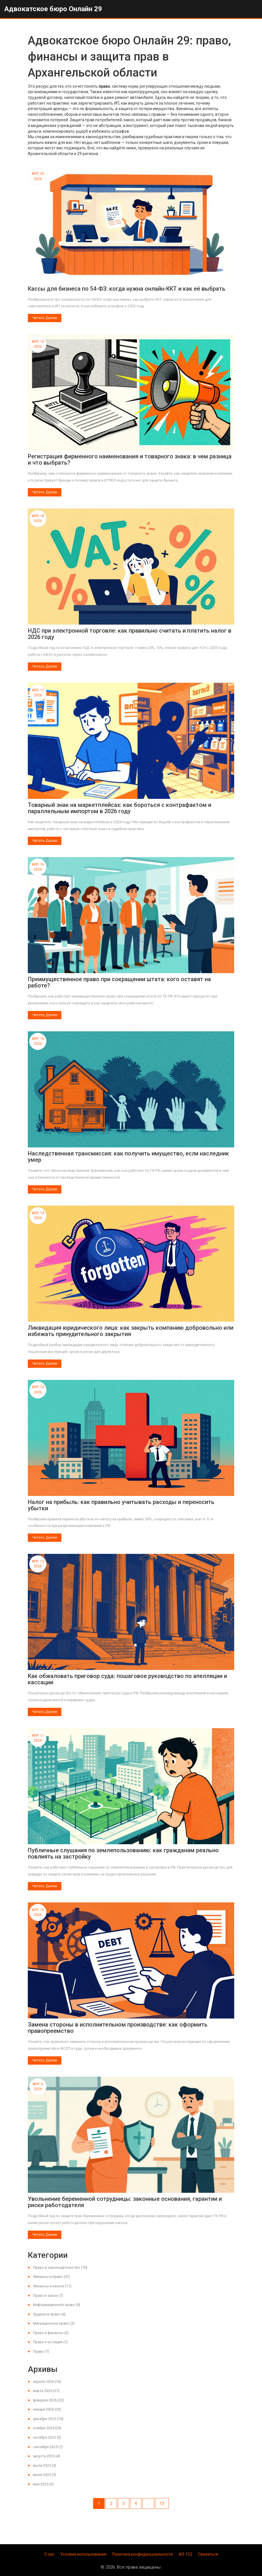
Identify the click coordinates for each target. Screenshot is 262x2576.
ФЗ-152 (185, 2554)
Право (41, 2351)
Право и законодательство (60, 2267)
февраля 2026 (48, 2400)
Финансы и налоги (52, 2286)
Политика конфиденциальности (142, 2554)
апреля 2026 (47, 2381)
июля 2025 (44, 2465)
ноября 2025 (47, 2428)
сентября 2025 (48, 2447)
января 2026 (47, 2409)
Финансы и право (51, 2276)
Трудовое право (49, 2314)
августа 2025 (46, 2456)
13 (162, 2503)
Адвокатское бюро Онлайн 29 (53, 9)
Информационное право (56, 2305)
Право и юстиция (50, 2342)
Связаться (208, 2554)
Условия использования (83, 2554)
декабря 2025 (48, 2419)
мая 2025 (43, 2484)
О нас (49, 2554)
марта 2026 (46, 2391)
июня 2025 (44, 2475)
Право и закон (48, 2295)
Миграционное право (54, 2323)
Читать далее (44, 318)
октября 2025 (47, 2437)
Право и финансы (51, 2333)
